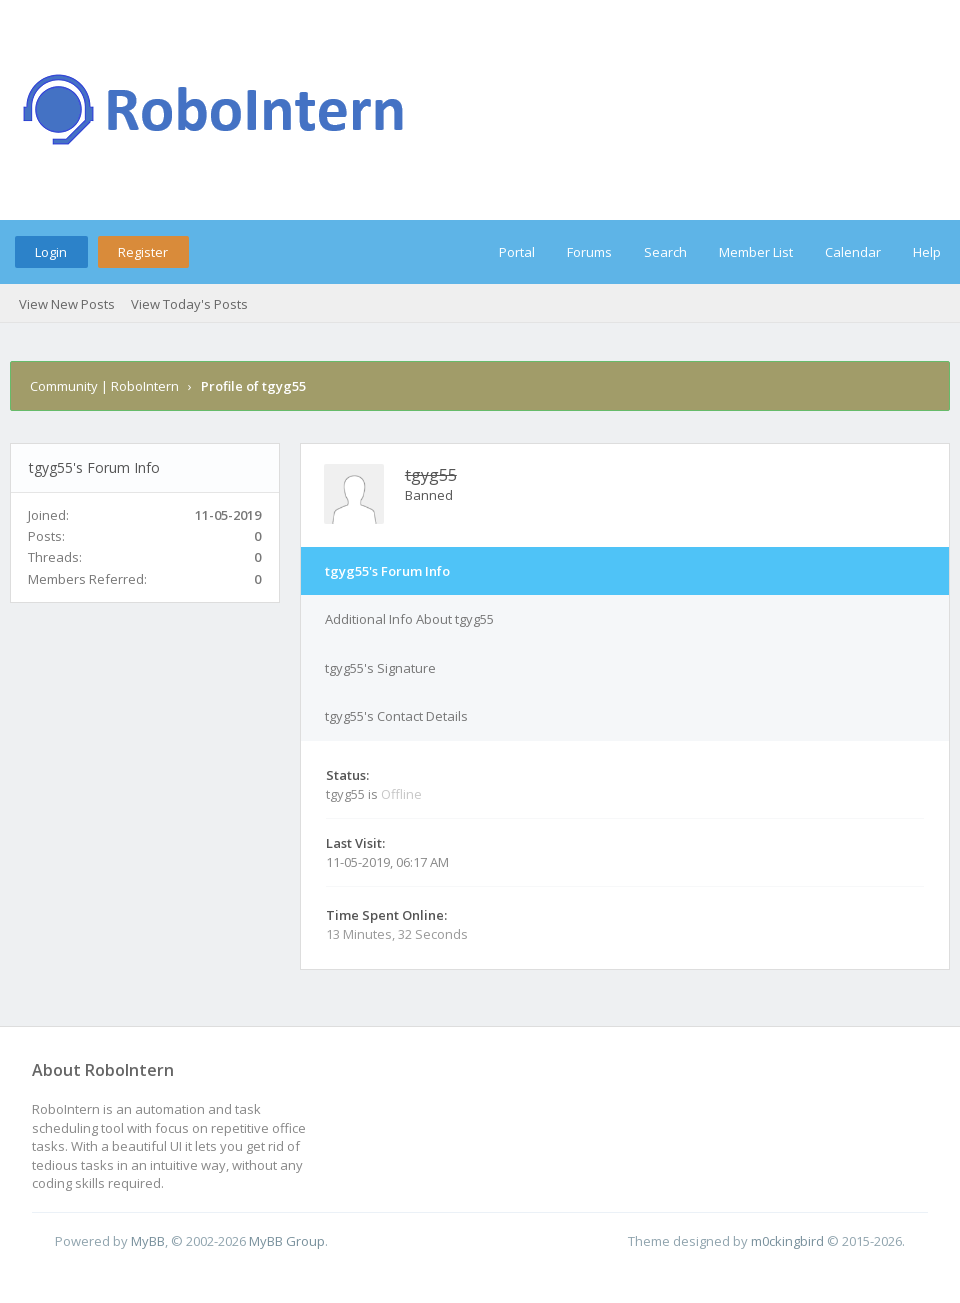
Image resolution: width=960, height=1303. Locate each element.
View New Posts (67, 304)
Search (665, 252)
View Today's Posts (189, 304)
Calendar (853, 252)
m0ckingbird (787, 1241)
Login (51, 252)
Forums (589, 252)
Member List (756, 252)
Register (143, 252)
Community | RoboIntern (104, 386)
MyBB (148, 1241)
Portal (517, 252)
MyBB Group (287, 1241)
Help (927, 252)
